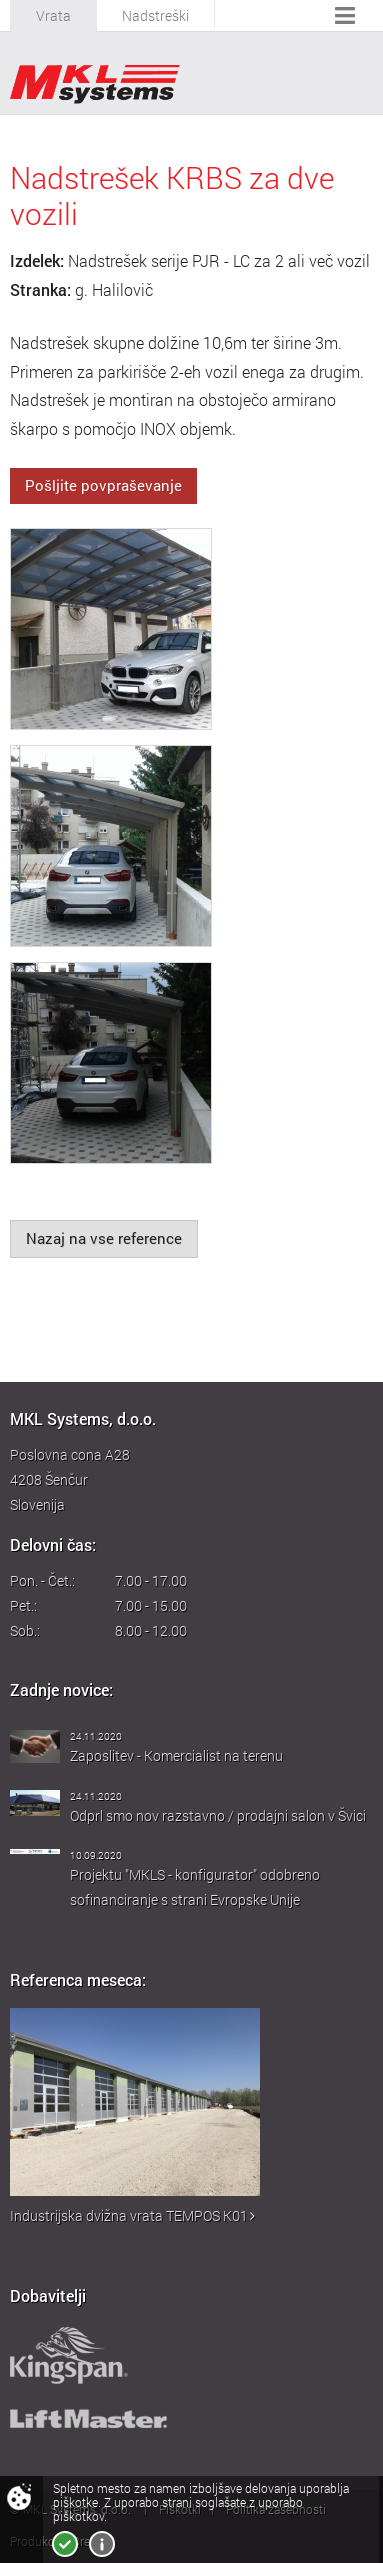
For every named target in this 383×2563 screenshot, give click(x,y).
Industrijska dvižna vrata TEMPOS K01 (132, 2215)
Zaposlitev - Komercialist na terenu (176, 1755)
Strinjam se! (65, 2544)
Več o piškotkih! (102, 2544)
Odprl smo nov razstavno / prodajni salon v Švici (218, 1815)
